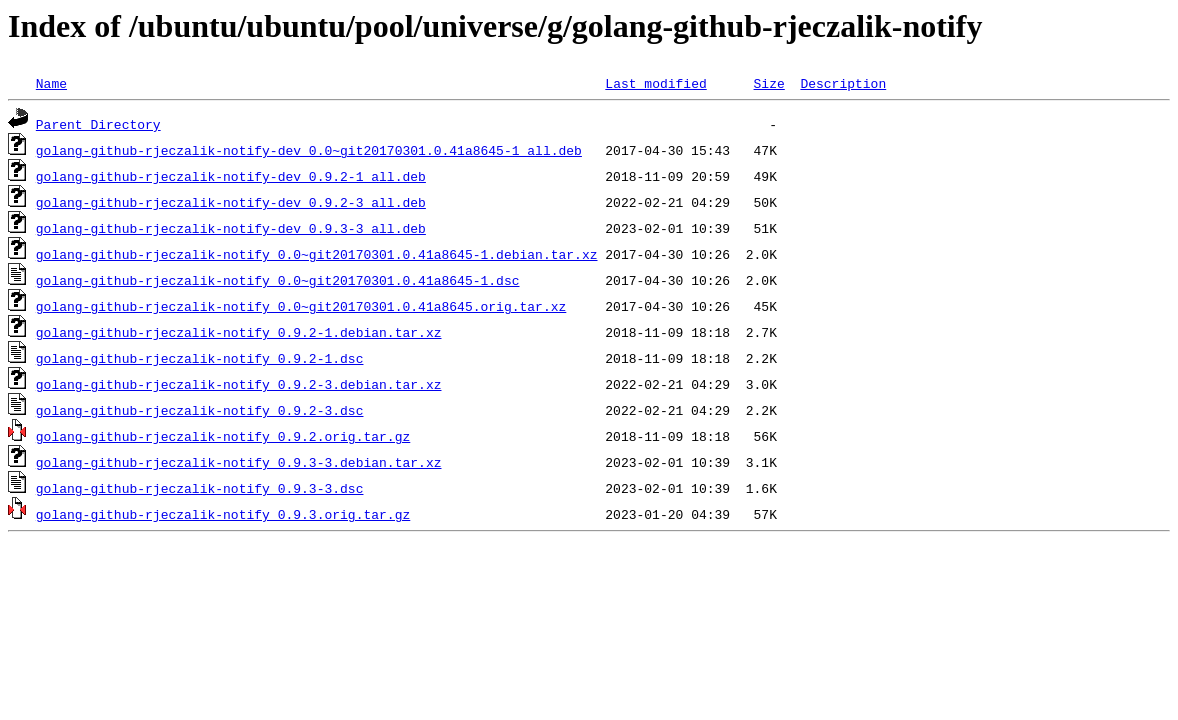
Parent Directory (98, 124)
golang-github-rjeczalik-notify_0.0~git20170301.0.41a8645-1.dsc (278, 280)
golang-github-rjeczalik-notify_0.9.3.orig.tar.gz (223, 514)
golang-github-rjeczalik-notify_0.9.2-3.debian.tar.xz (239, 384)
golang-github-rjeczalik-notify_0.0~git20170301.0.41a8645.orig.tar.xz (301, 306)
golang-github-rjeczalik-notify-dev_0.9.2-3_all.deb (231, 202)
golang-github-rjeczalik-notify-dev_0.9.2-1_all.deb (231, 176)
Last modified (655, 83)
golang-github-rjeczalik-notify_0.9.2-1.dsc (200, 358)
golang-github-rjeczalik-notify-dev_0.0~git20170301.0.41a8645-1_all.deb (309, 150)
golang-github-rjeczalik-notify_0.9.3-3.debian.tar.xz (239, 462)
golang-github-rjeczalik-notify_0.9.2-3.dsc (200, 410)
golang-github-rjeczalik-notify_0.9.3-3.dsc (200, 488)
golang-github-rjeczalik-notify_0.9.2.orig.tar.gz (223, 436)
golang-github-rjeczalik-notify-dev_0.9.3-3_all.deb (231, 228)
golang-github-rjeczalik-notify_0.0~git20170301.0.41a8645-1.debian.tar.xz (317, 254)
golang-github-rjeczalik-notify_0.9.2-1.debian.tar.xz (239, 332)
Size (768, 83)
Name (51, 83)
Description (843, 83)
